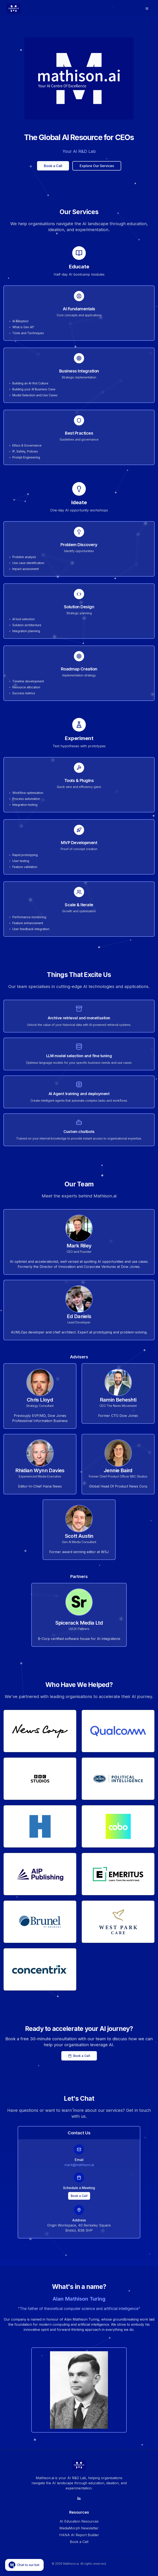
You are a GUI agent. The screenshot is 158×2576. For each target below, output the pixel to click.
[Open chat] (24, 2565)
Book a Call (53, 166)
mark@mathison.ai (79, 2165)
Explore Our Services (97, 166)
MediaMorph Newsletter (79, 2528)
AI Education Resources (79, 2521)
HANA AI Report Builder (79, 2535)
